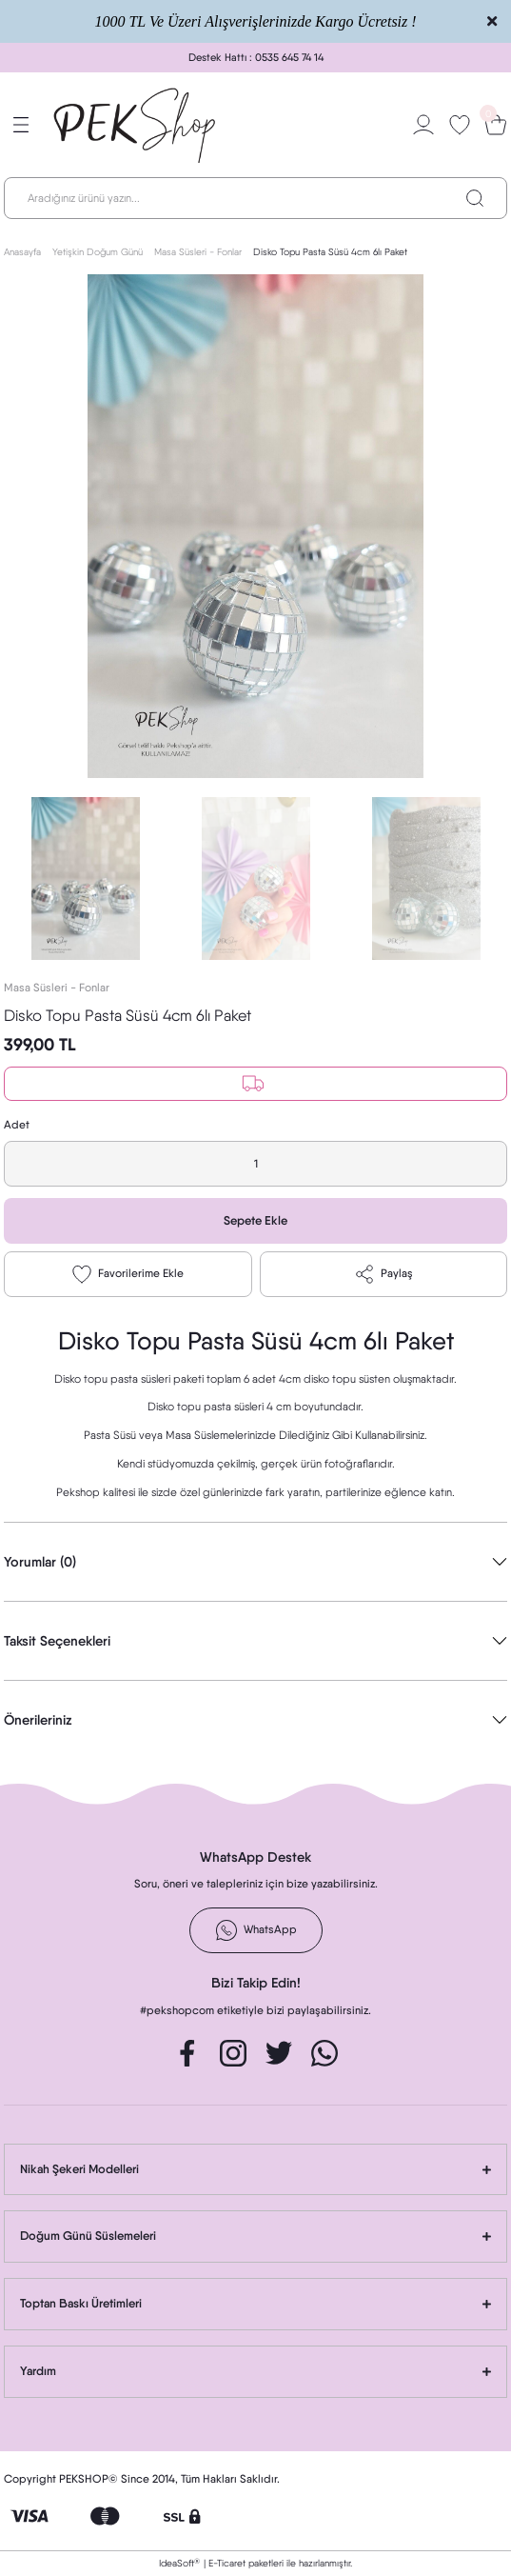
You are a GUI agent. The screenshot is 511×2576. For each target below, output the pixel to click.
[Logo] (136, 125)
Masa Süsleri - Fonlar (56, 987)
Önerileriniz (38, 1719)
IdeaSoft (179, 2563)
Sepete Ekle (255, 1220)
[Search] (255, 198)
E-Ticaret (227, 2562)
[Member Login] (423, 124)
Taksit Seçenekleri (57, 1640)
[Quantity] (255, 1164)
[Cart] (495, 124)
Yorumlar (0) (40, 1561)
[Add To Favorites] (128, 1274)
